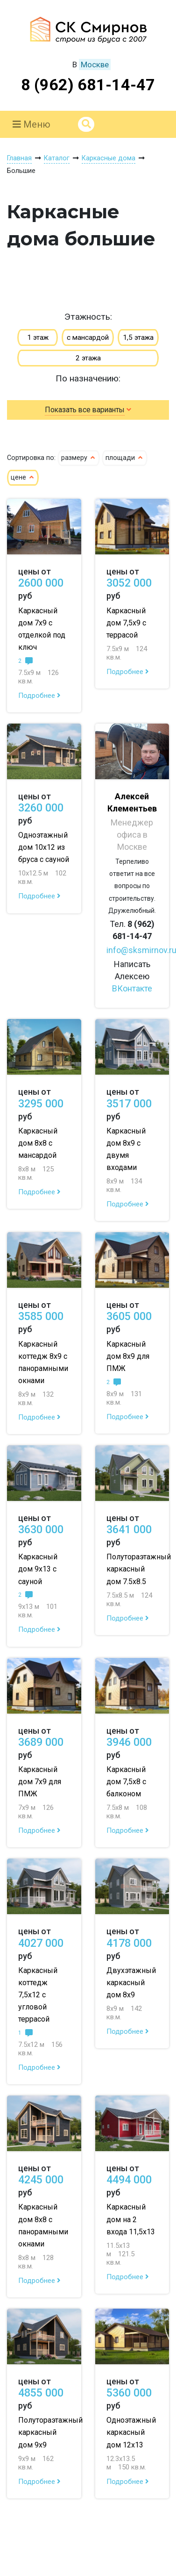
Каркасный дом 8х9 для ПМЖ (127, 1356)
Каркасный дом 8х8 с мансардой (37, 1143)
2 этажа (88, 358)
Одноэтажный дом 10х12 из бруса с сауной (43, 847)
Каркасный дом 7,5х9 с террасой (126, 622)
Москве (95, 64)
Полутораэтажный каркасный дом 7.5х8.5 (138, 1569)
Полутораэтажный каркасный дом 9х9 (50, 2432)
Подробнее (39, 695)
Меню (31, 124)
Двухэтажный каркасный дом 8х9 (131, 1982)
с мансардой (88, 337)
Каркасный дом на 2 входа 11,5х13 (130, 2219)
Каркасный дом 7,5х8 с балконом (126, 1781)
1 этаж (38, 337)
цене (23, 477)
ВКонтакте (132, 988)
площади (125, 458)
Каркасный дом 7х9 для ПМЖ (39, 1781)
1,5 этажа (138, 337)
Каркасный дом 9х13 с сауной (37, 1569)
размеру (78, 458)
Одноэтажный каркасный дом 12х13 (131, 2432)
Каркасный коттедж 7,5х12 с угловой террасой (37, 1994)
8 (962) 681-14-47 (88, 84)
